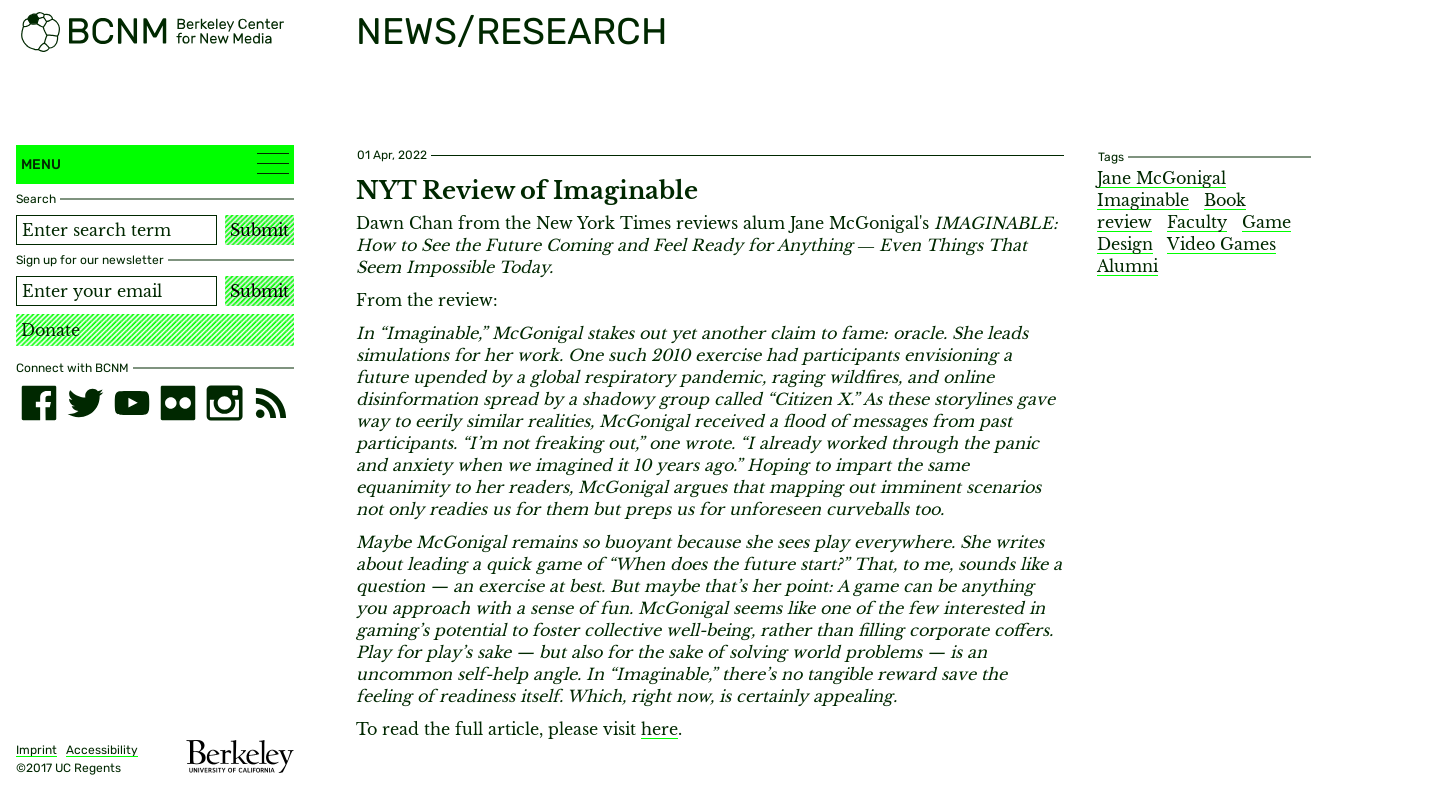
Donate (50, 330)
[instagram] (224, 403)
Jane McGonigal (1161, 178)
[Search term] (116, 230)
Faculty (1197, 222)
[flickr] (178, 403)
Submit (259, 230)
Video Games (1221, 244)
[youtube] (132, 403)
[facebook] (39, 403)
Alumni (1127, 266)
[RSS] (271, 403)
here (659, 729)
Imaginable (1143, 200)
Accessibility (102, 750)
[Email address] (116, 291)
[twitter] (85, 403)
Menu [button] (155, 163)
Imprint (36, 750)
